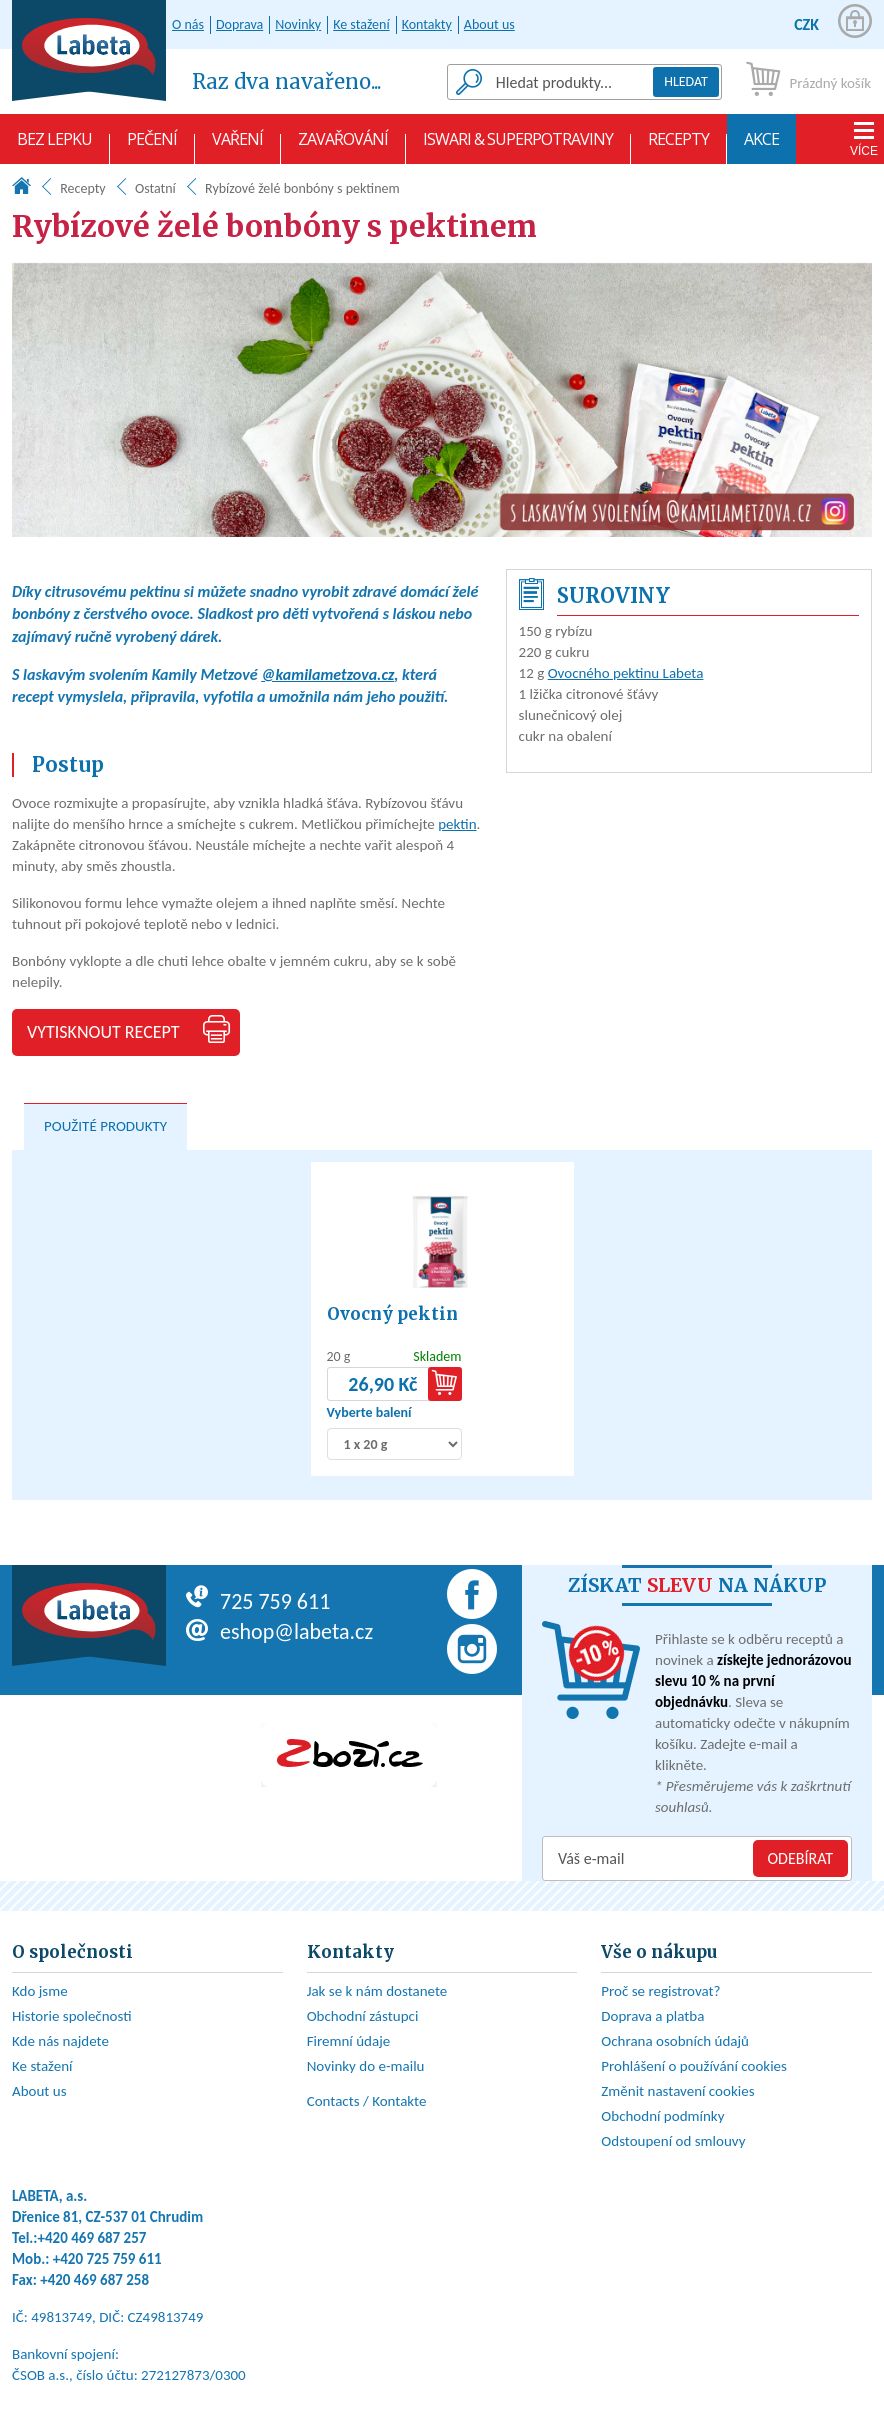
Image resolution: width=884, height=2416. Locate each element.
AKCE (761, 146)
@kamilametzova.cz (327, 674)
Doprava (239, 24)
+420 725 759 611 (107, 2259)
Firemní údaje (349, 2041)
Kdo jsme (40, 1991)
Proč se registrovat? (660, 1991)
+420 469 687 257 (92, 2238)
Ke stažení (361, 24)
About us (489, 24)
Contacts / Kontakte (367, 2101)
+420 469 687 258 (94, 2280)
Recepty (678, 146)
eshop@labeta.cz (279, 1631)
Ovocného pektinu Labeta (626, 673)
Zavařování (343, 146)
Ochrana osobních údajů (675, 2041)
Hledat (686, 81)
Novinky (298, 24)
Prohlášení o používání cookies (694, 2066)
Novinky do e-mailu (366, 2066)
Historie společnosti (72, 2016)
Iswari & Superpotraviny (518, 146)
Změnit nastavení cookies (677, 2091)
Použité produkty (105, 1126)
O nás (188, 24)
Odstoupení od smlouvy (673, 2141)
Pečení (152, 146)
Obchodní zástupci (363, 2016)
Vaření (237, 146)
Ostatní (155, 188)
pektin (457, 824)
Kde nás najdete (60, 2041)
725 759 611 (258, 1601)
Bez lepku (54, 146)
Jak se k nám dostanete (377, 1991)
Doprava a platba (652, 2016)
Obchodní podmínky (662, 2116)
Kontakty (427, 24)
